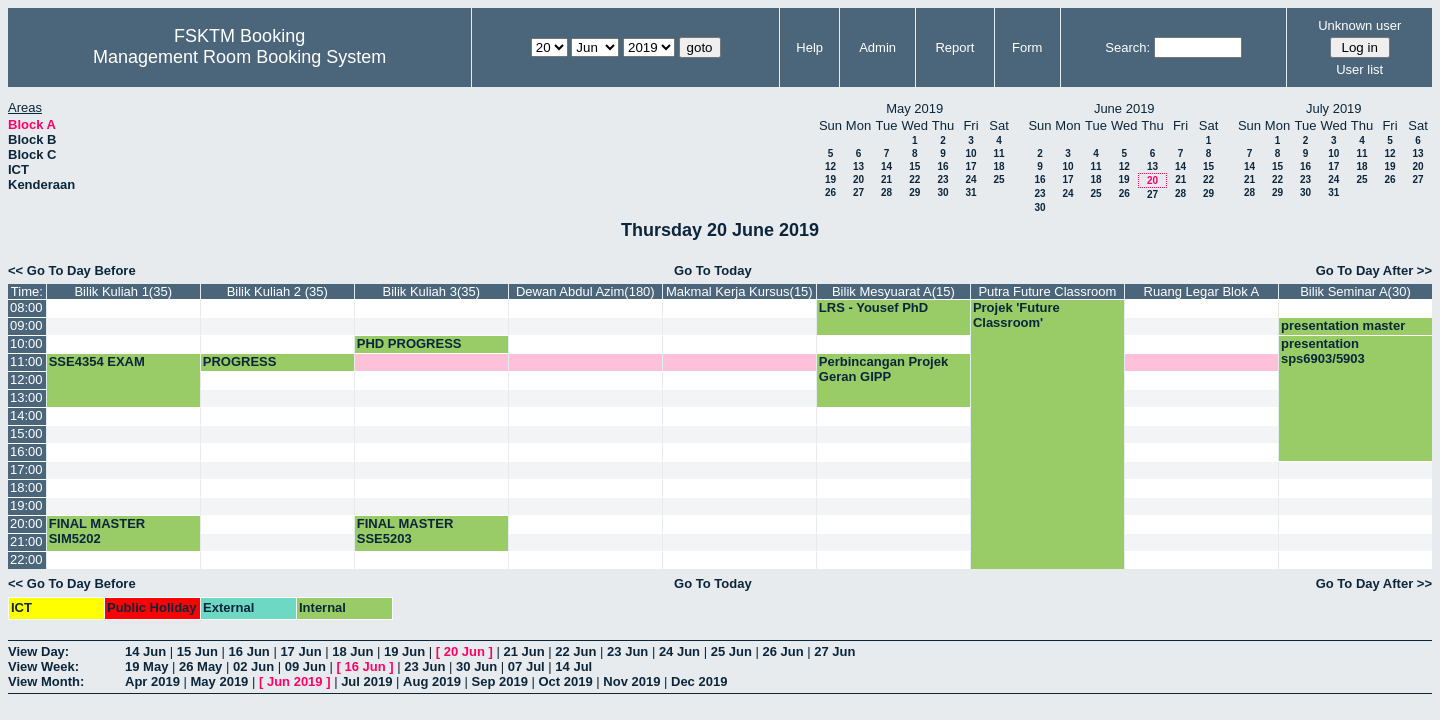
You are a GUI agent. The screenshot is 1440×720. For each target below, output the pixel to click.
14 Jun (145, 651)
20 (858, 179)
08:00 (26, 307)
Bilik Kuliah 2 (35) (277, 291)
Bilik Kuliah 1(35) (123, 291)
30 (942, 192)
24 (970, 179)
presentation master (1343, 325)
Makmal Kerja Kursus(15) (739, 291)
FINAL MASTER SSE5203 (405, 531)
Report (954, 47)
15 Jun (197, 651)
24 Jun (679, 651)
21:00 (26, 541)
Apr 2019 (152, 681)
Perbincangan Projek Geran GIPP (883, 369)
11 (998, 153)
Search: (1127, 47)
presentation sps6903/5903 (1323, 351)
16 (942, 166)
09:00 (26, 325)
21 (886, 179)
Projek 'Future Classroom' (1016, 315)
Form (1027, 47)
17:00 (26, 469)
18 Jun (352, 651)
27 (858, 192)
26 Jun (782, 651)
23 (942, 179)
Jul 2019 (366, 681)
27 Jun (834, 651)
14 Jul (573, 666)
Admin (877, 47)
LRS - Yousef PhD (873, 307)
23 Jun (627, 651)
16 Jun (249, 651)
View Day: (38, 651)
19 (830, 179)
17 (970, 166)
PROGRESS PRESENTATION (253, 369)
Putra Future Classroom (1047, 291)
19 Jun (404, 651)
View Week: (43, 666)
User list (1359, 69)
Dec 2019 (699, 681)
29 (914, 192)
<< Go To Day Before (72, 270)
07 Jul (526, 666)
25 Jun (731, 651)
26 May (200, 666)
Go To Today (713, 270)
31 (970, 192)
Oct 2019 (565, 681)
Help (809, 47)
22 (914, 179)
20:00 (26, 523)
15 (914, 166)
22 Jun (575, 651)
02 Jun (253, 666)
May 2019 (220, 681)
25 (998, 179)
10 (970, 153)
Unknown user (1359, 25)
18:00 (26, 487)
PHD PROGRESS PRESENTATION (409, 351)
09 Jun (305, 666)
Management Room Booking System (239, 57)
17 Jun (300, 651)
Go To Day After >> (1374, 270)
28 (886, 192)
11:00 (26, 361)
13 (858, 166)
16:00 (26, 451)
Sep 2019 (500, 681)
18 (998, 166)
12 (830, 166)
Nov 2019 (631, 681)
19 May (146, 666)
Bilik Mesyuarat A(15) (893, 291)
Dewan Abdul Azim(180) (585, 291)
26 (830, 192)
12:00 (26, 379)
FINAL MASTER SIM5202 (97, 531)
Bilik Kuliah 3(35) (432, 291)
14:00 (26, 415)
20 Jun (464, 651)
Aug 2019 (432, 681)
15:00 (26, 433)
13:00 (26, 397)
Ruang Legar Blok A (1202, 291)
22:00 (26, 559)
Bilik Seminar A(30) (1355, 291)
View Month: (46, 681)
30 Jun (476, 666)
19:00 (26, 505)
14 (886, 166)
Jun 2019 (295, 681)
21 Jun (523, 651)
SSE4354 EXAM (97, 361)
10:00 (26, 343)
